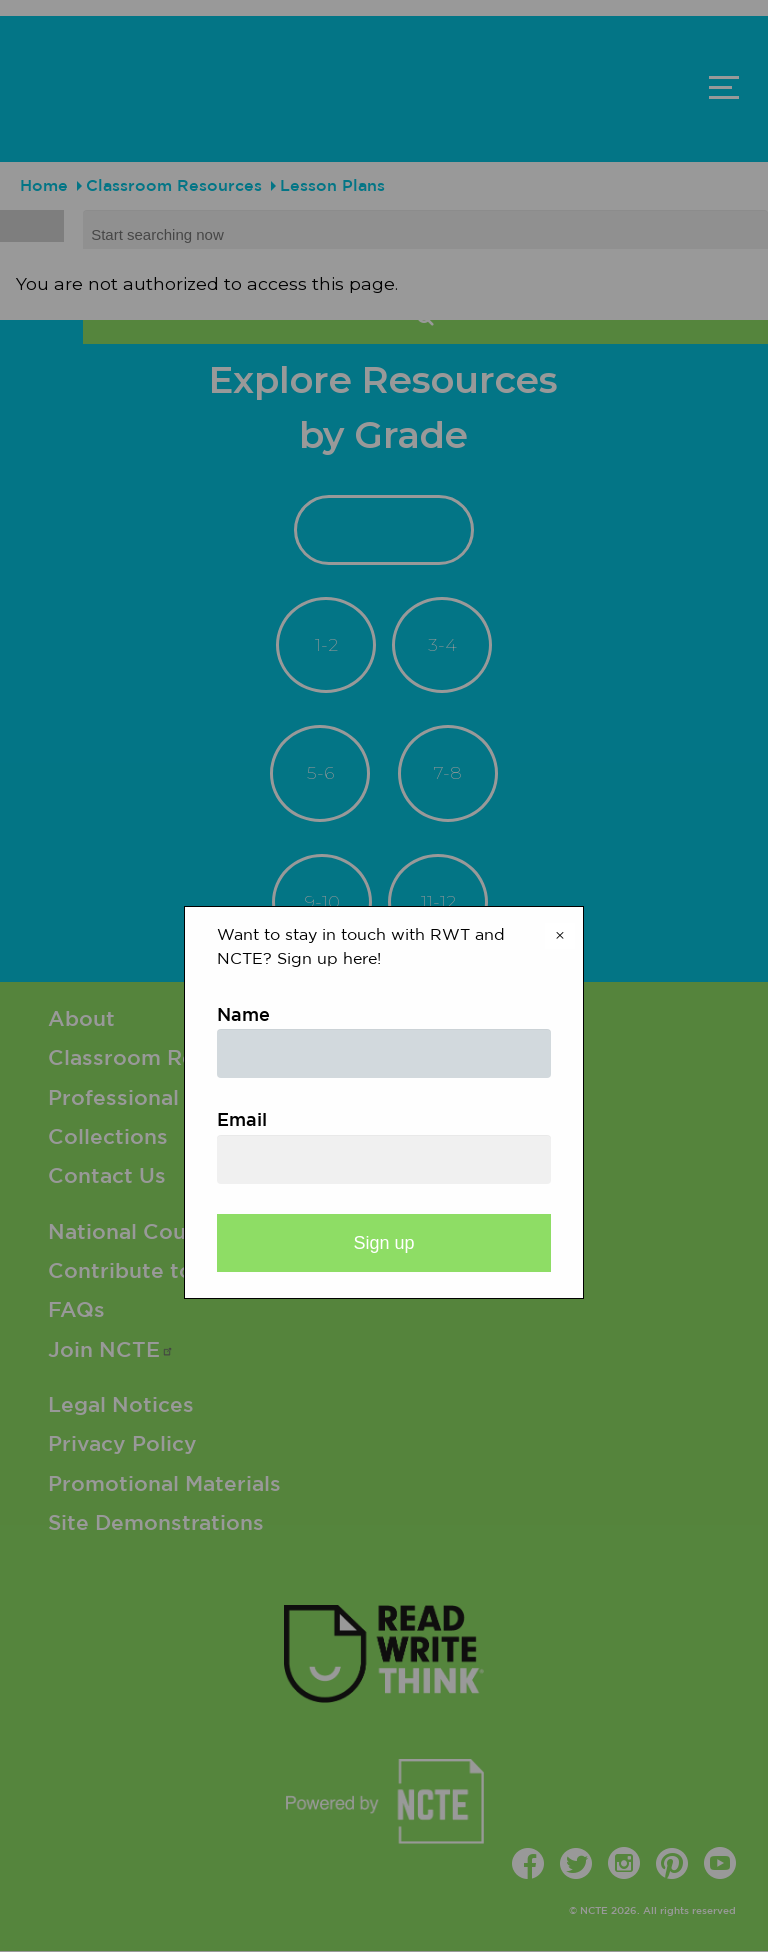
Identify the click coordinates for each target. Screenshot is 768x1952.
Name (243, 1016)
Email (242, 1121)
